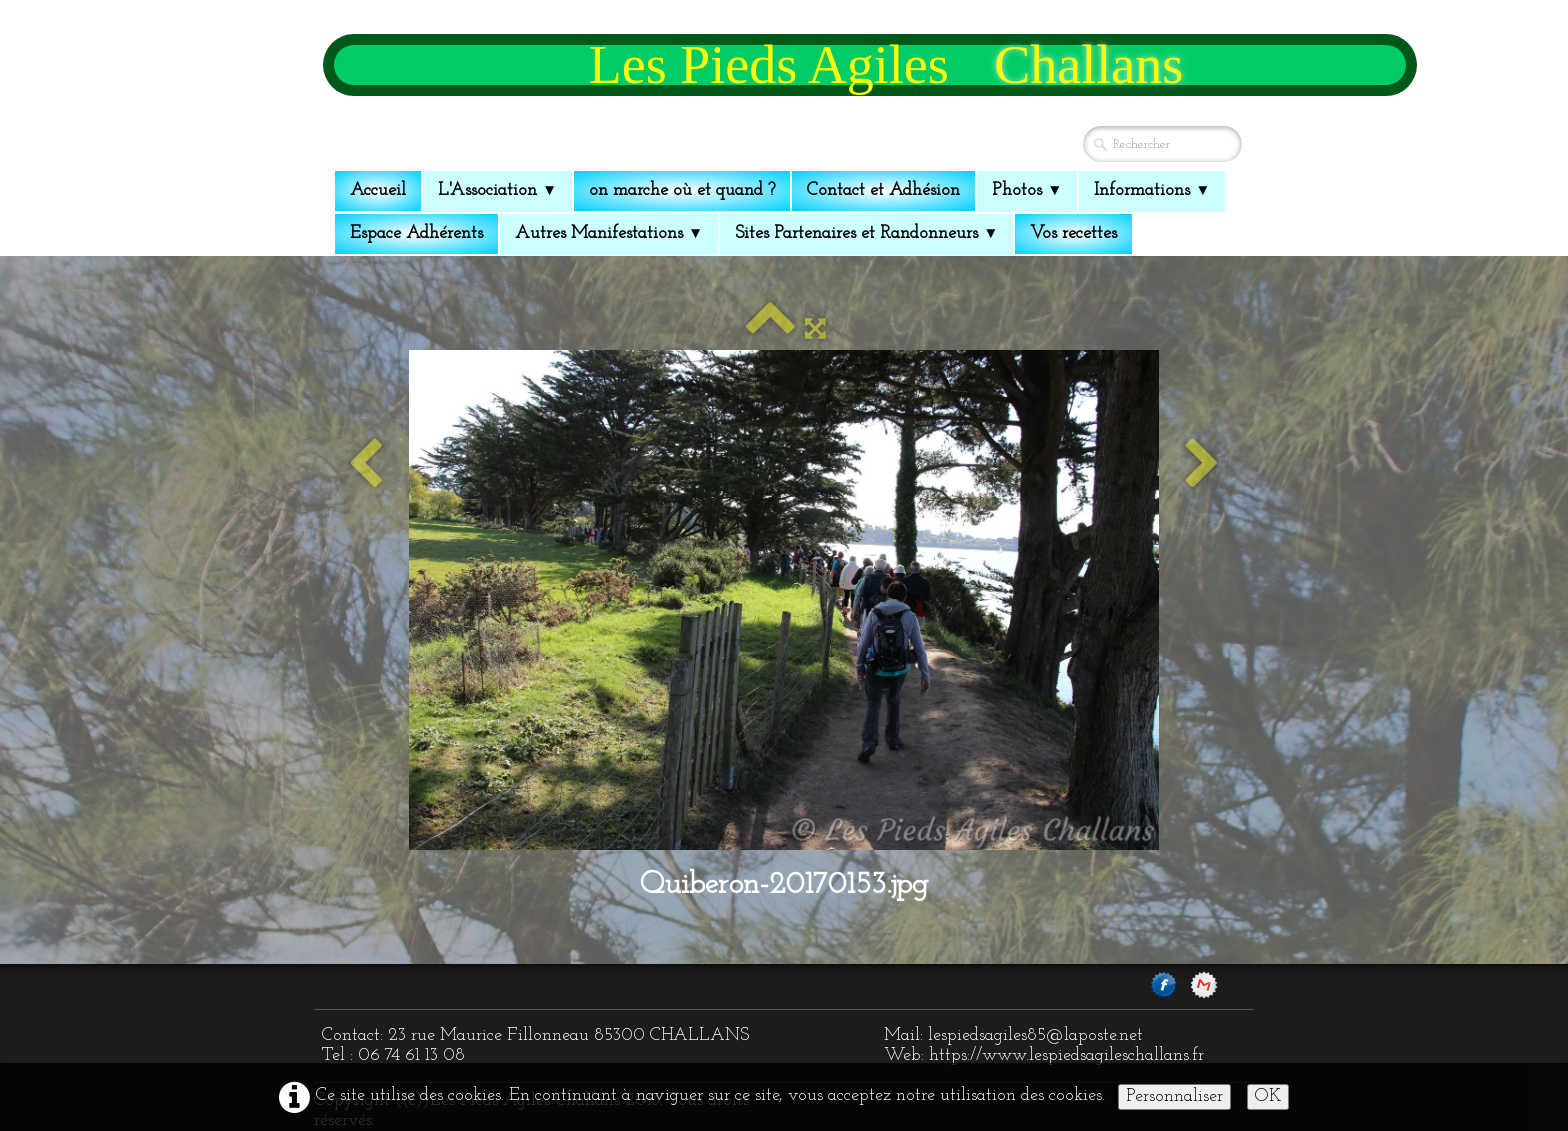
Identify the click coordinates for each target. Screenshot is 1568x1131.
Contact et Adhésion (883, 190)
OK (1268, 1096)
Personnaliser (1174, 1096)
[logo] (870, 65)
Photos (1027, 190)
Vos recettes (1073, 233)
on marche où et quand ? (682, 190)
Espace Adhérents (416, 233)
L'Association (497, 190)
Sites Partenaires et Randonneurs (866, 233)
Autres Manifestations (609, 233)
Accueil (378, 190)
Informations (1152, 190)
